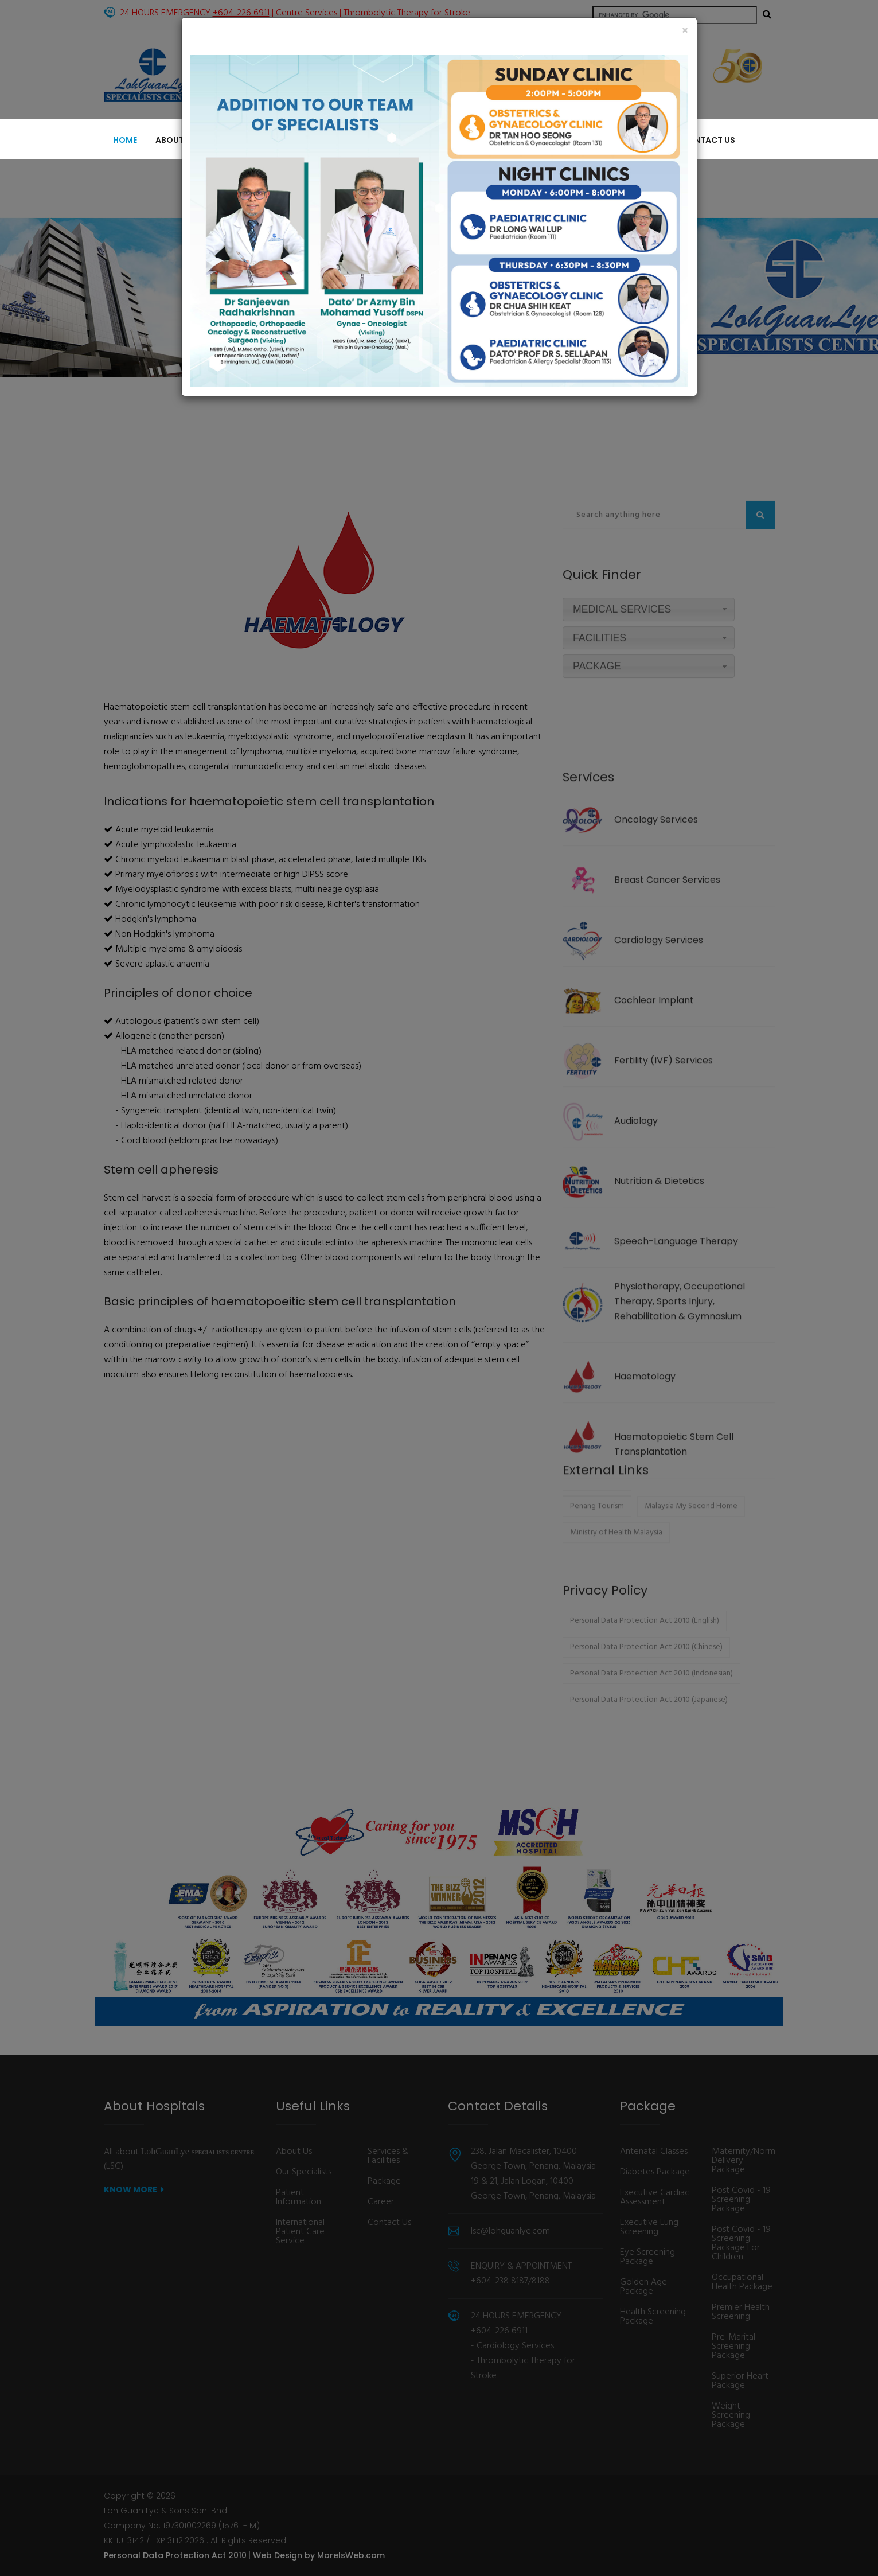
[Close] (685, 31)
